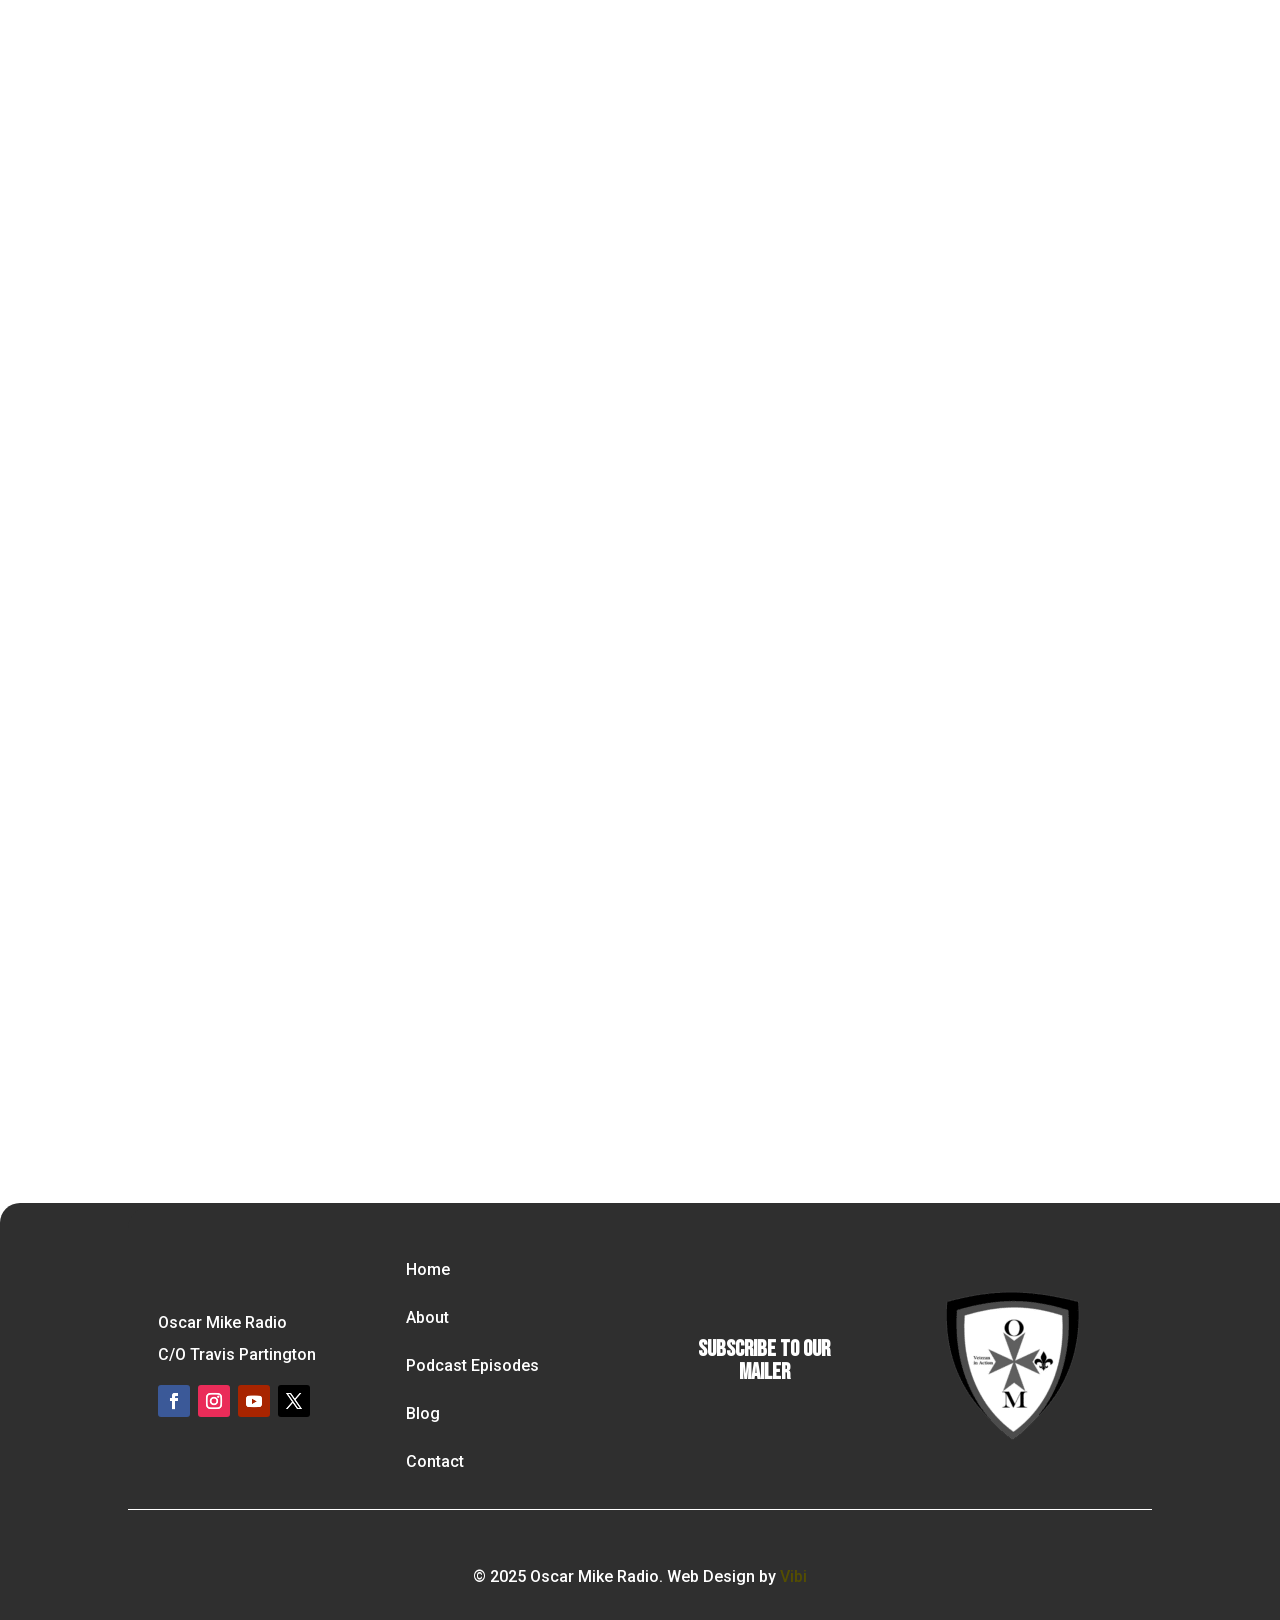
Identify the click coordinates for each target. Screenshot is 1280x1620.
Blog (423, 1413)
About (427, 1317)
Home (428, 1269)
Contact (435, 1461)
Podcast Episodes (472, 1365)
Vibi (793, 1576)
